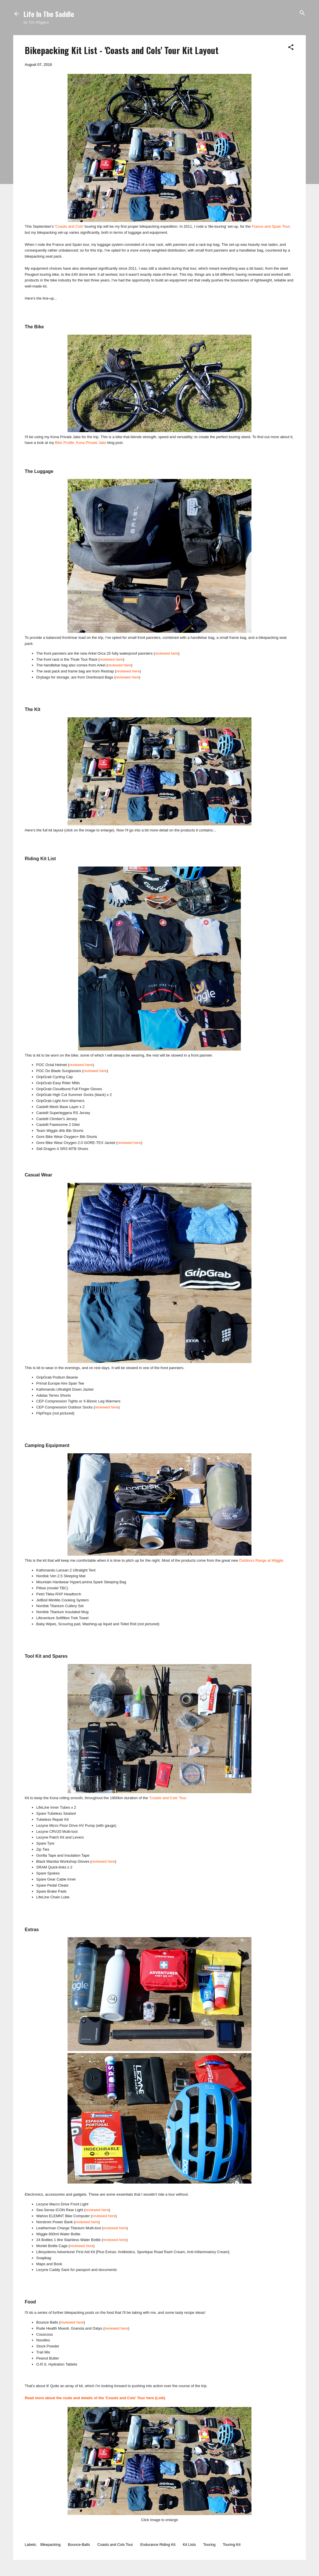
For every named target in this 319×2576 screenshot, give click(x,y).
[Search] (302, 13)
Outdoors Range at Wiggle (261, 1560)
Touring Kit (231, 2544)
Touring (209, 2544)
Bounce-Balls (79, 2544)
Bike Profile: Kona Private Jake (80, 442)
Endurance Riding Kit (157, 2544)
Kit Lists (189, 2544)
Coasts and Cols (69, 226)
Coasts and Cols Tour (115, 2544)
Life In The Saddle (49, 14)
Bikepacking (51, 2544)
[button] (290, 47)
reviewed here (166, 653)
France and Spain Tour (270, 226)
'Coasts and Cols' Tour (167, 1798)
